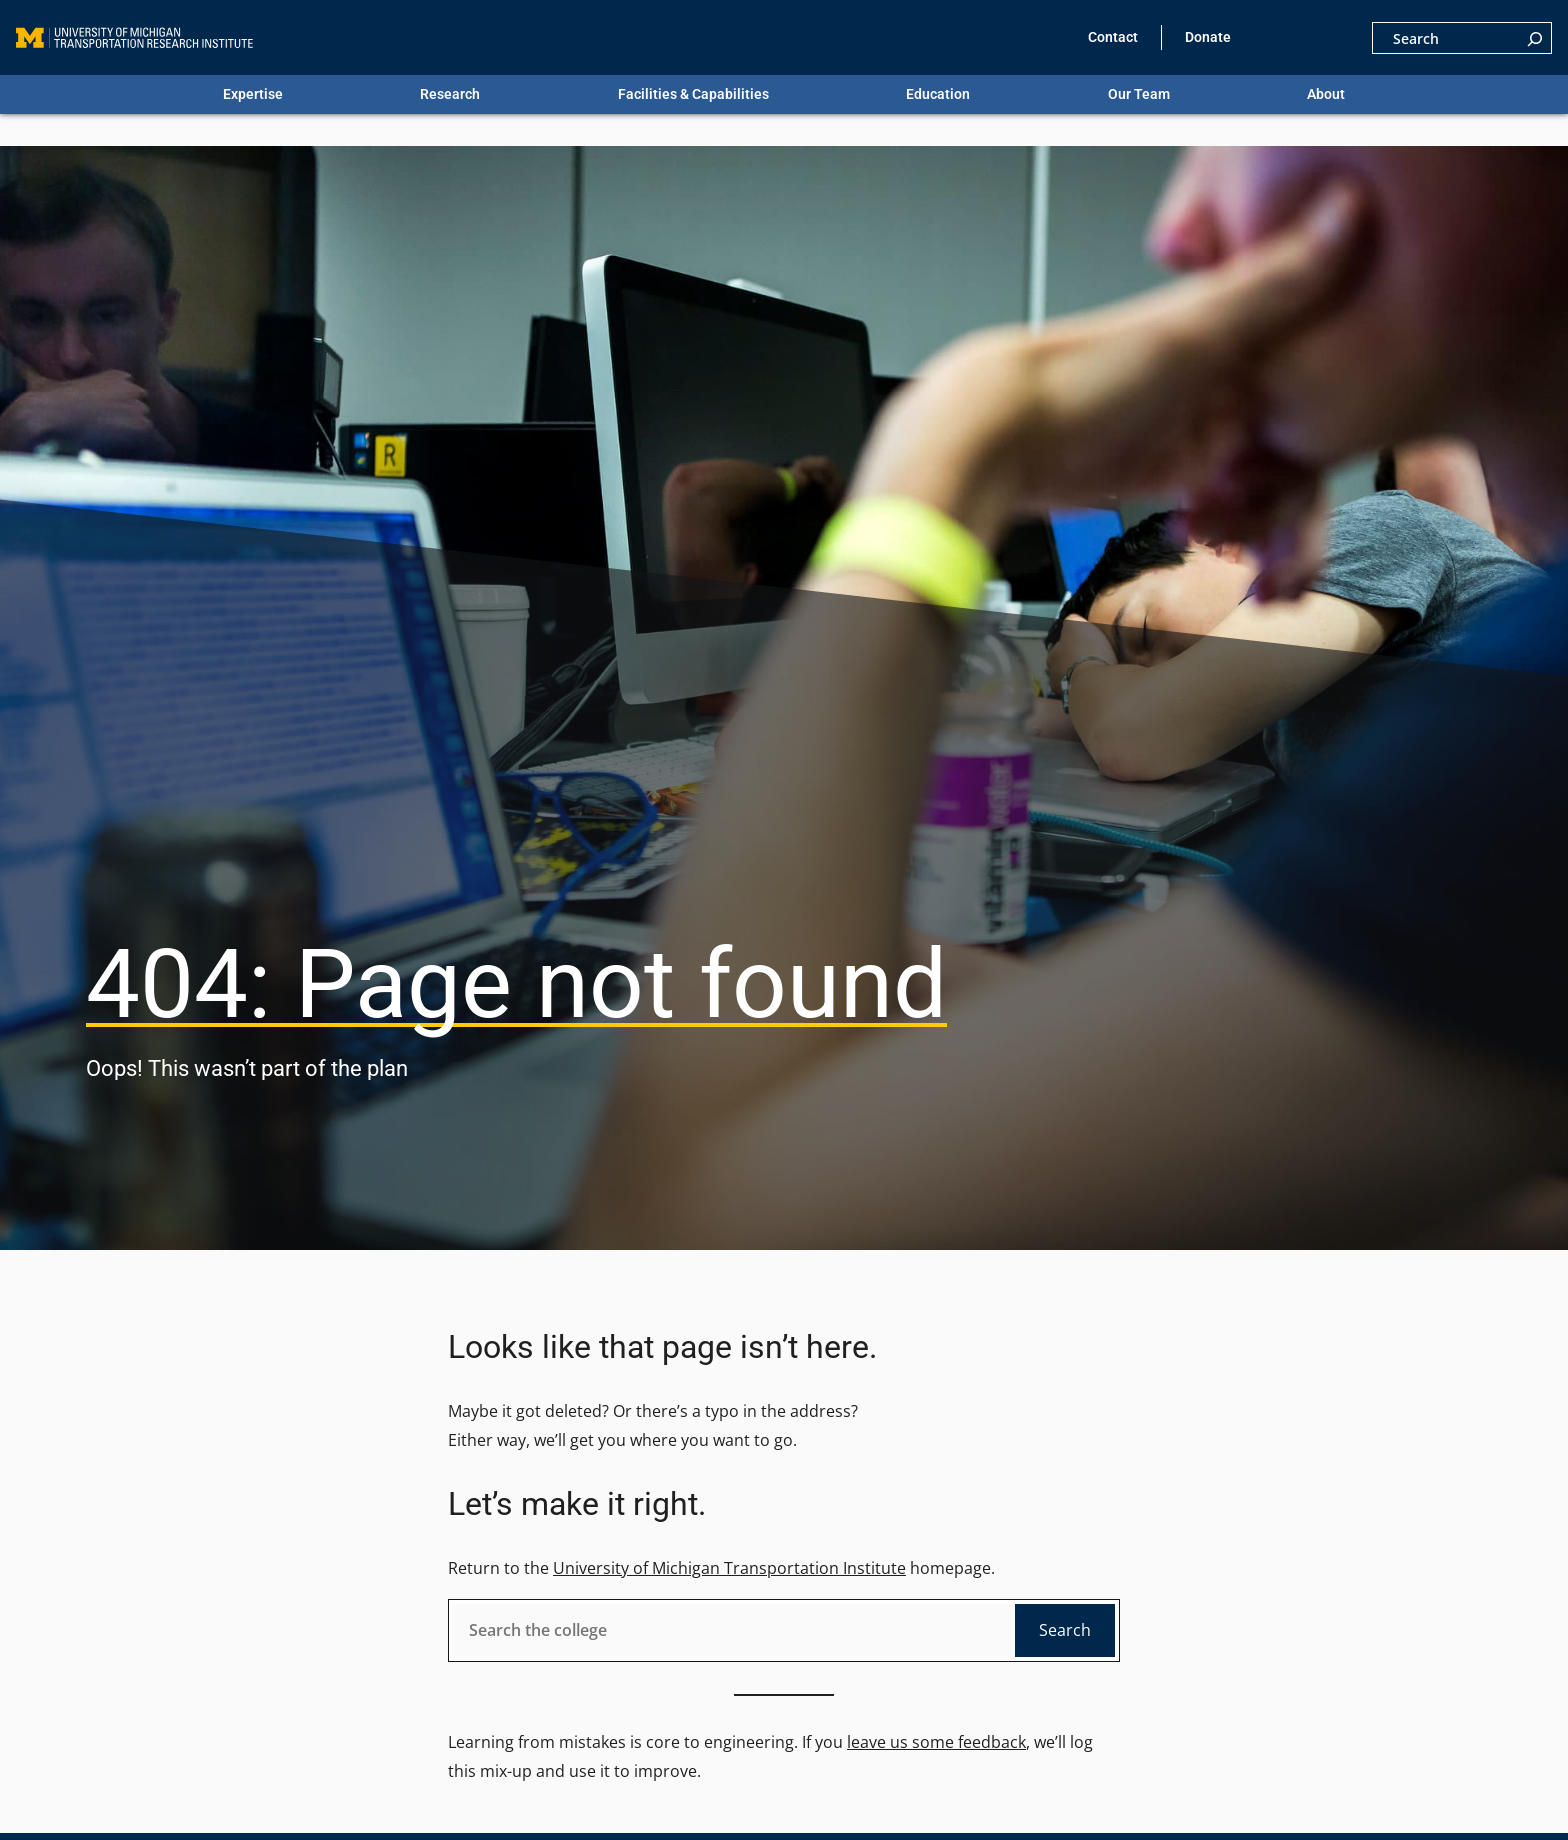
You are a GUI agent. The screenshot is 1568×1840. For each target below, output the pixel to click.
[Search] (1535, 38)
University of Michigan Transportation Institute (729, 1568)
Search (1065, 1630)
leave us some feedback (936, 1742)
